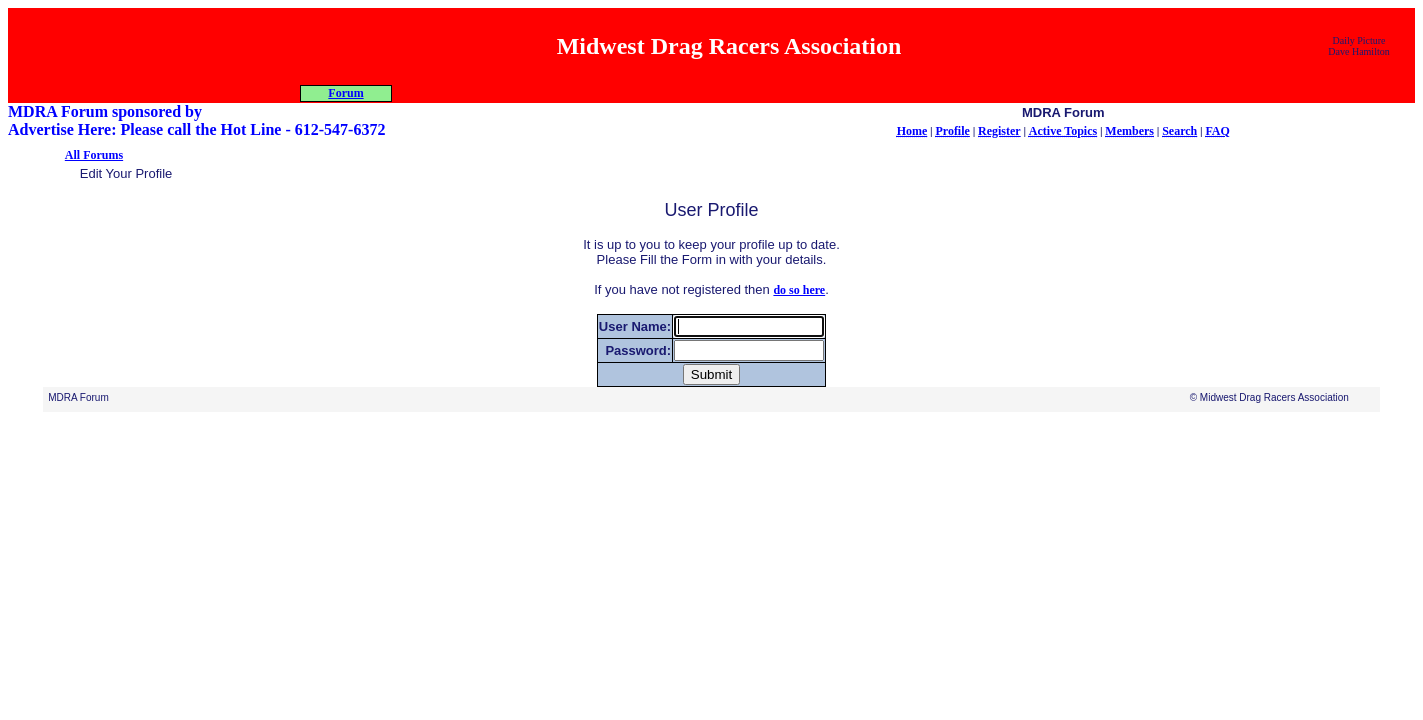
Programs (577, 93)
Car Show (847, 93)
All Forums (94, 173)
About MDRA (487, 93)
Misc (757, 93)
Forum (937, 93)
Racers (667, 93)
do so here (799, 308)
